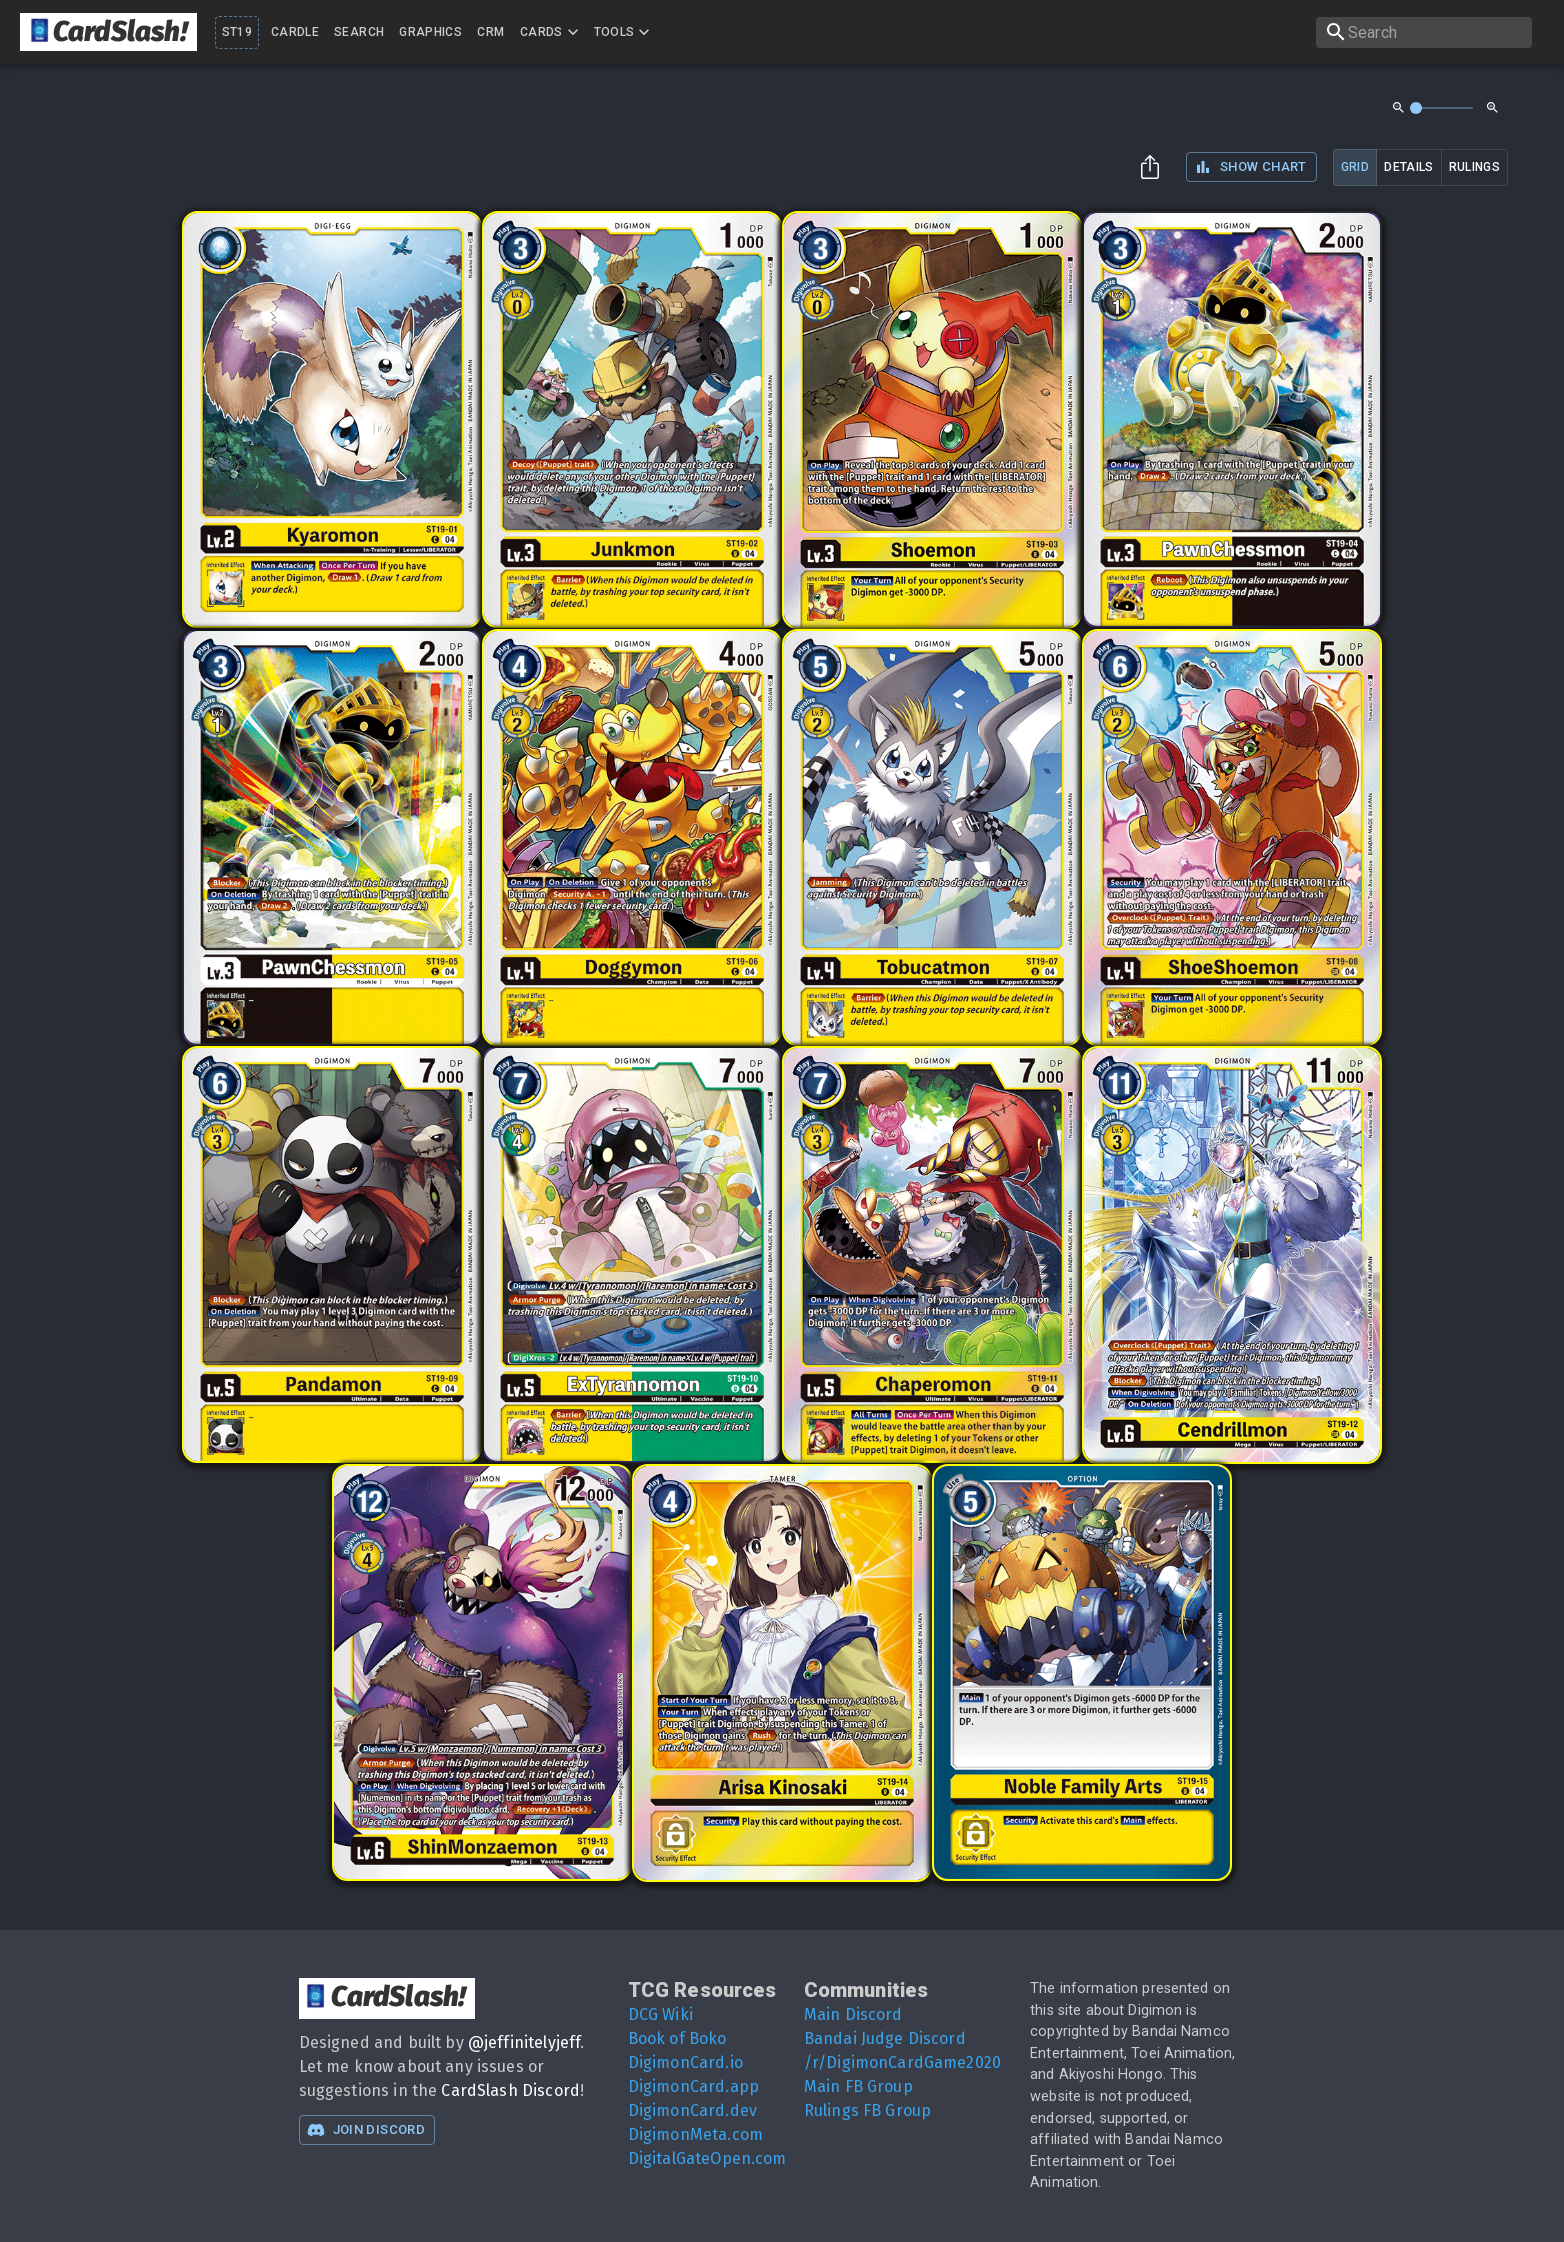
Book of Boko (677, 2038)
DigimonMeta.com (695, 2134)
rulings (1474, 167)
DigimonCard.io (685, 2062)
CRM (490, 32)
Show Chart (1250, 167)
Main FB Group (858, 2086)
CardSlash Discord (510, 2090)
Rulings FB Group (867, 2110)
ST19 (237, 32)
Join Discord (366, 2130)
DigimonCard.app (693, 2086)
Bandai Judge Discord (885, 2038)
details (1408, 167)
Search (359, 32)
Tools (624, 32)
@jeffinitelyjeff (524, 2042)
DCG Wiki (660, 2014)
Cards (551, 32)
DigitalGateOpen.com (707, 2158)
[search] (1424, 32)
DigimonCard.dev (692, 2110)
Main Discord (853, 2014)
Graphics (430, 32)
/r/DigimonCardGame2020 (902, 2062)
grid (1355, 167)
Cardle (295, 32)
